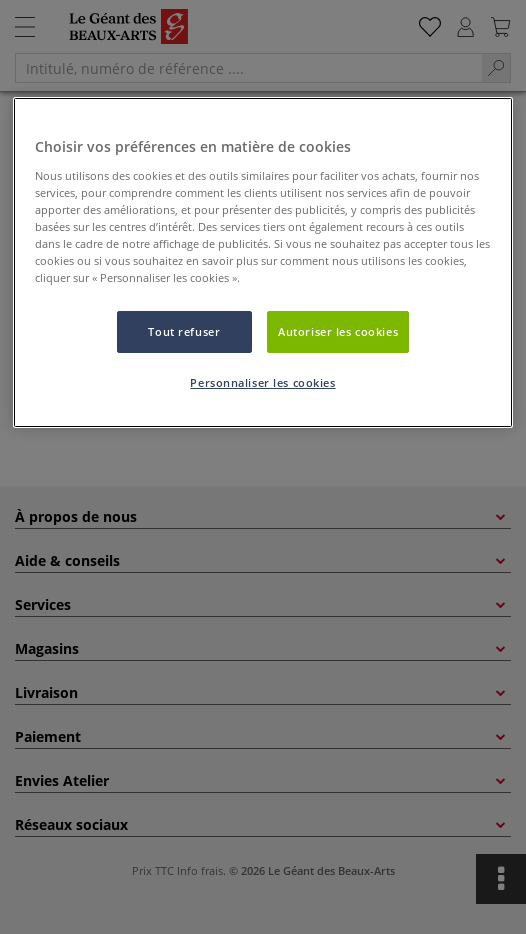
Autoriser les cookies (338, 331)
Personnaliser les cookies (262, 382)
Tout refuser (184, 331)
